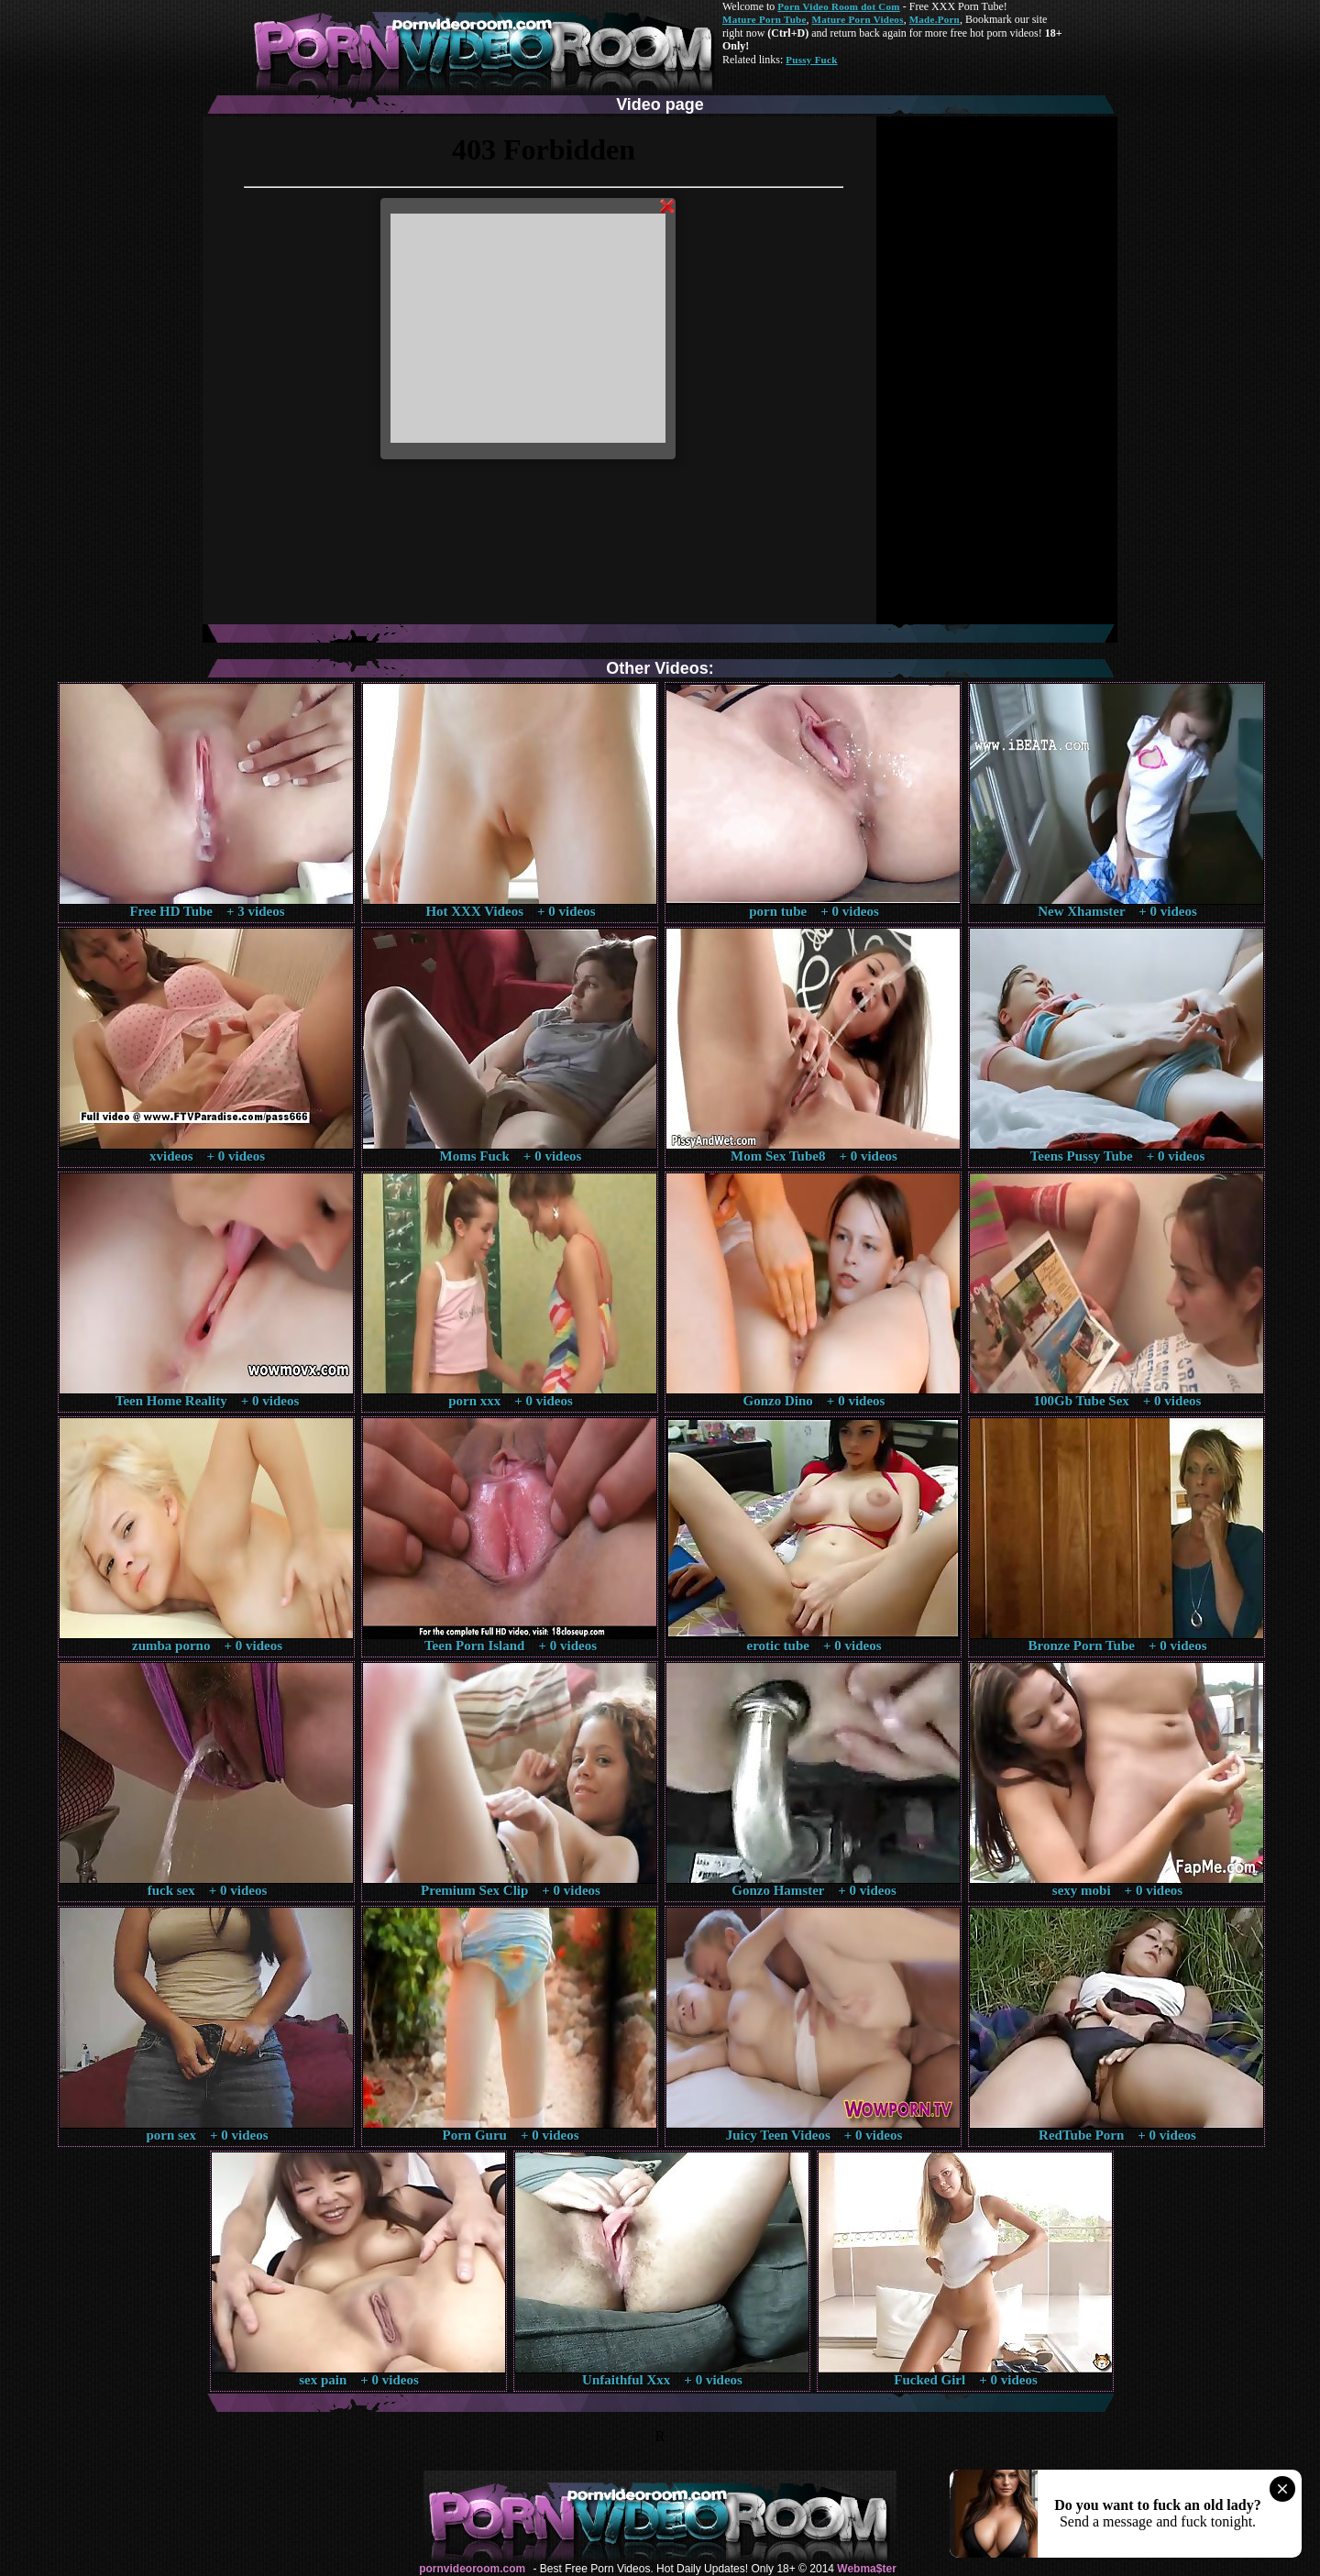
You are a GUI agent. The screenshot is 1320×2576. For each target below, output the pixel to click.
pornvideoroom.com (472, 2568)
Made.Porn (934, 19)
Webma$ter (866, 2568)
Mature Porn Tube (764, 19)
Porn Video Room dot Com (838, 6)
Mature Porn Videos (858, 19)
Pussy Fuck (811, 59)
